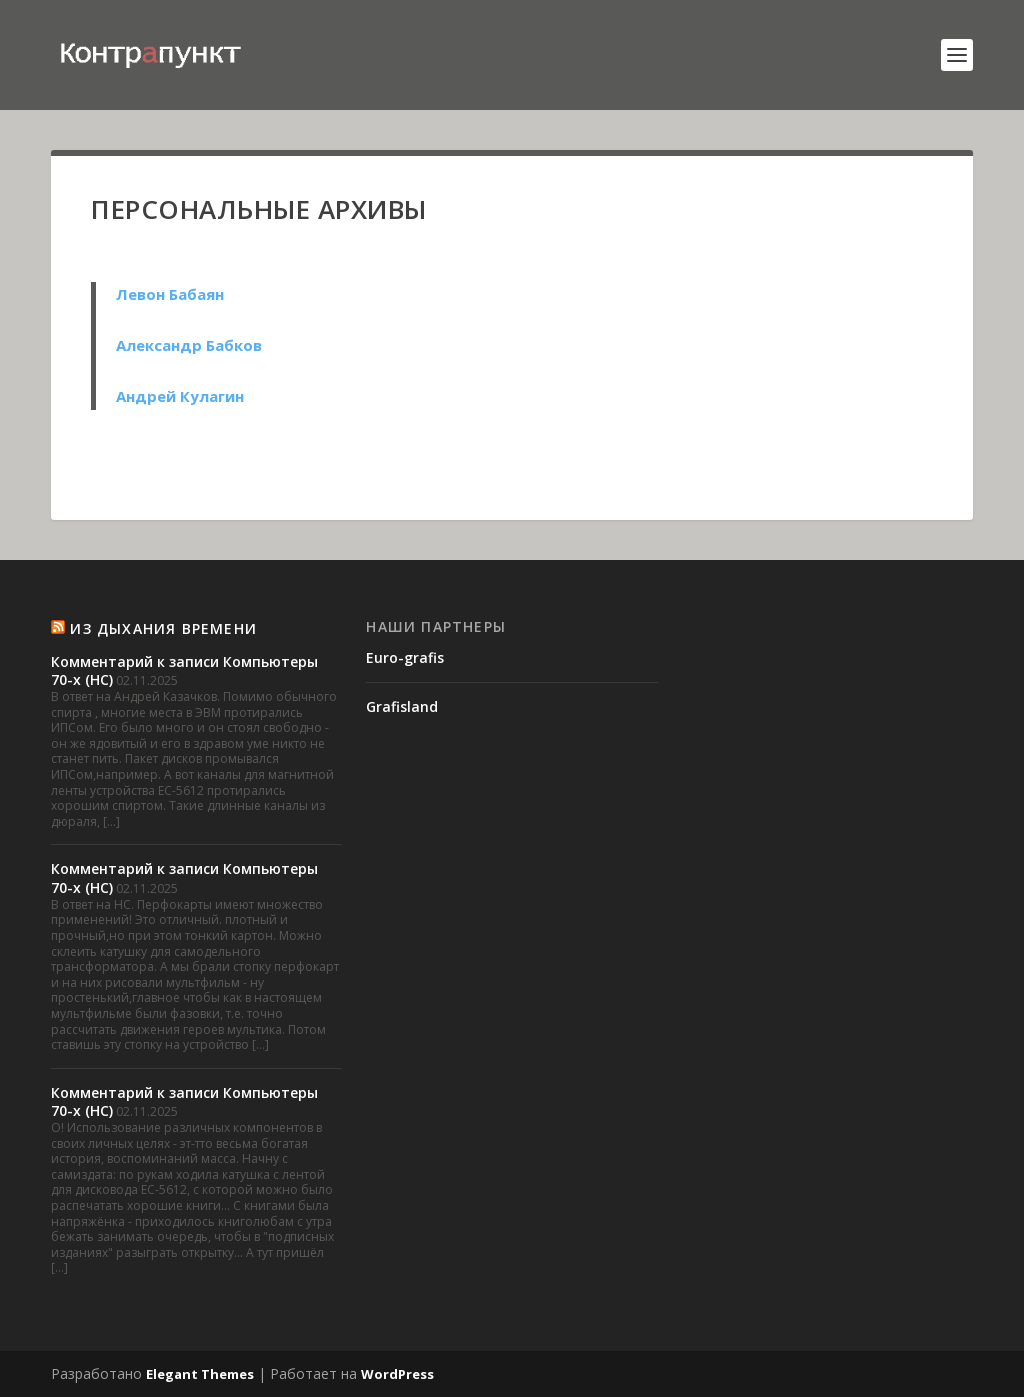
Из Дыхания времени (163, 628)
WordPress (397, 1374)
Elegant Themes (200, 1374)
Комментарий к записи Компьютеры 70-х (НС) (184, 670)
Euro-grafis (405, 657)
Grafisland (402, 706)
